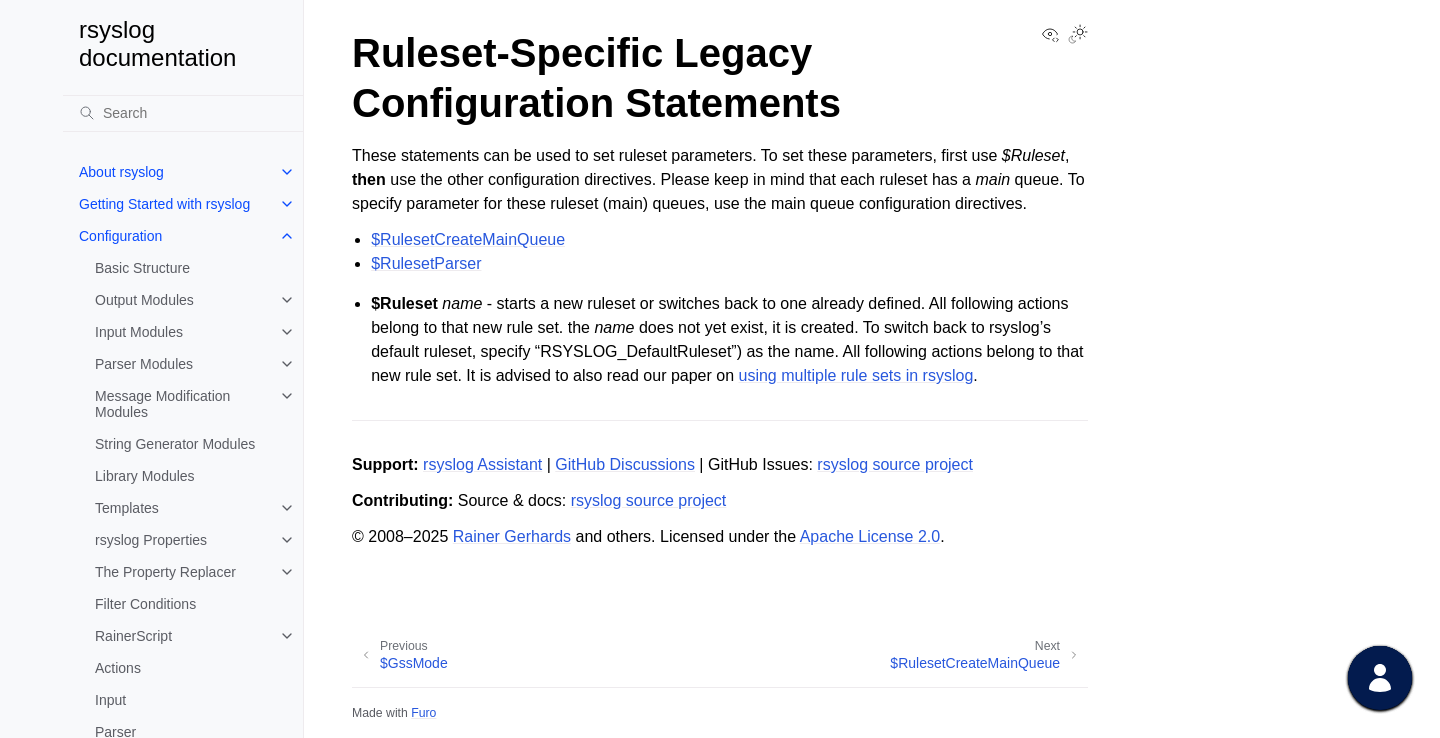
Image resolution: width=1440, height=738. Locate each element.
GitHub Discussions (625, 464)
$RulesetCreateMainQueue (468, 239)
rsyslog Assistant (482, 464)
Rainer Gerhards (512, 536)
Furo (423, 713)
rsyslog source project (895, 464)
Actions (118, 668)
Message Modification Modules (162, 404)
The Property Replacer (165, 572)
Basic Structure (142, 268)
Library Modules (145, 476)
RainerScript (133, 636)
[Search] (183, 113)
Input (110, 700)
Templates (127, 508)
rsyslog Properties (151, 540)
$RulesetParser (426, 263)
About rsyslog (121, 172)
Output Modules (144, 300)
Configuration (120, 236)
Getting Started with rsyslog (164, 204)
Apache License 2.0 (870, 536)
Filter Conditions (145, 604)
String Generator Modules (175, 444)
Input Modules (139, 332)
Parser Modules (144, 364)
